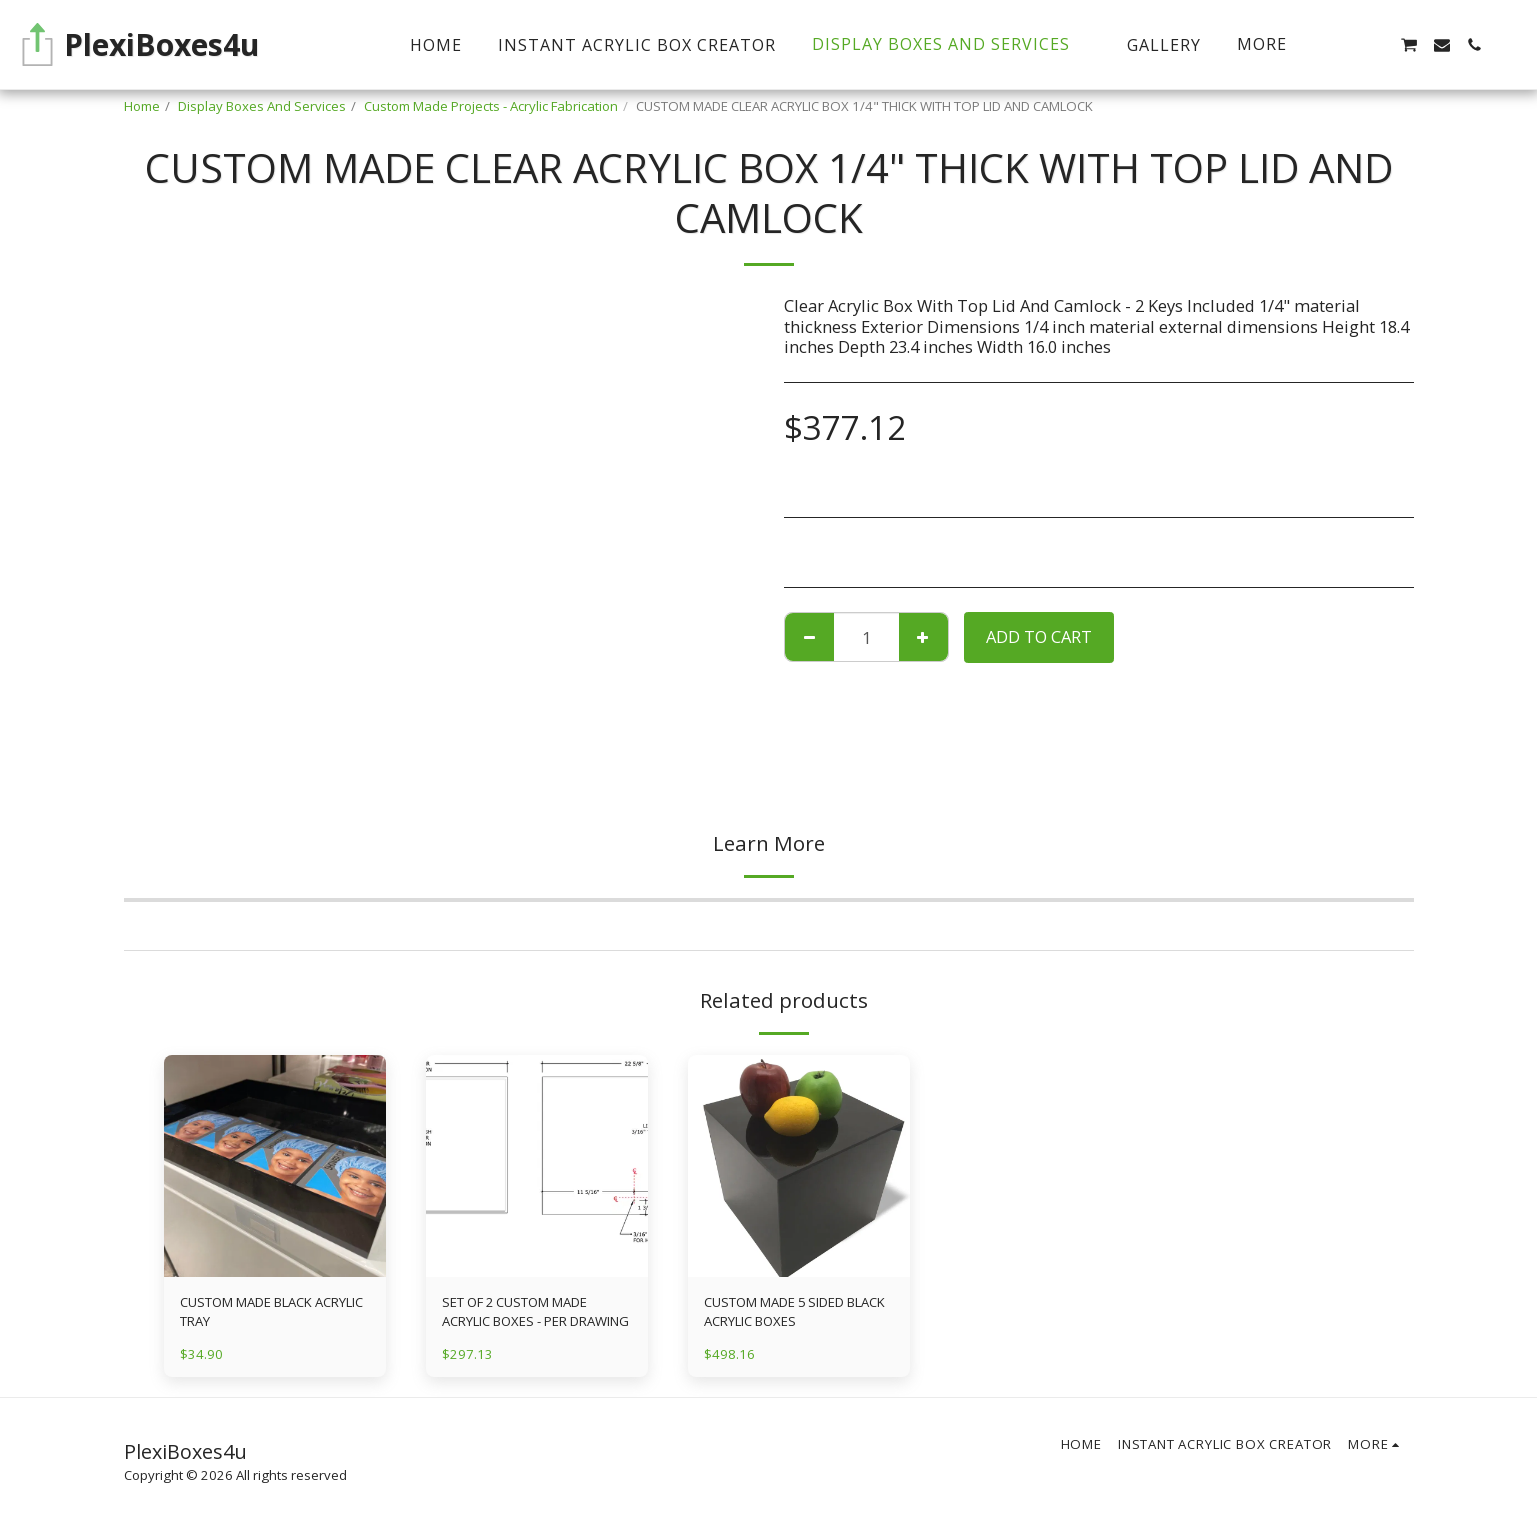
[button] (1376, 45)
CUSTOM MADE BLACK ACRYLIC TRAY (272, 1312)
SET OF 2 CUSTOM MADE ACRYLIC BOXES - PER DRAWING (536, 1312)
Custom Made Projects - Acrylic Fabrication (491, 106)
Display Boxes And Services (262, 106)
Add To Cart (1039, 636)
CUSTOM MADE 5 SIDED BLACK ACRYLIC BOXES (795, 1312)
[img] (275, 1166)
